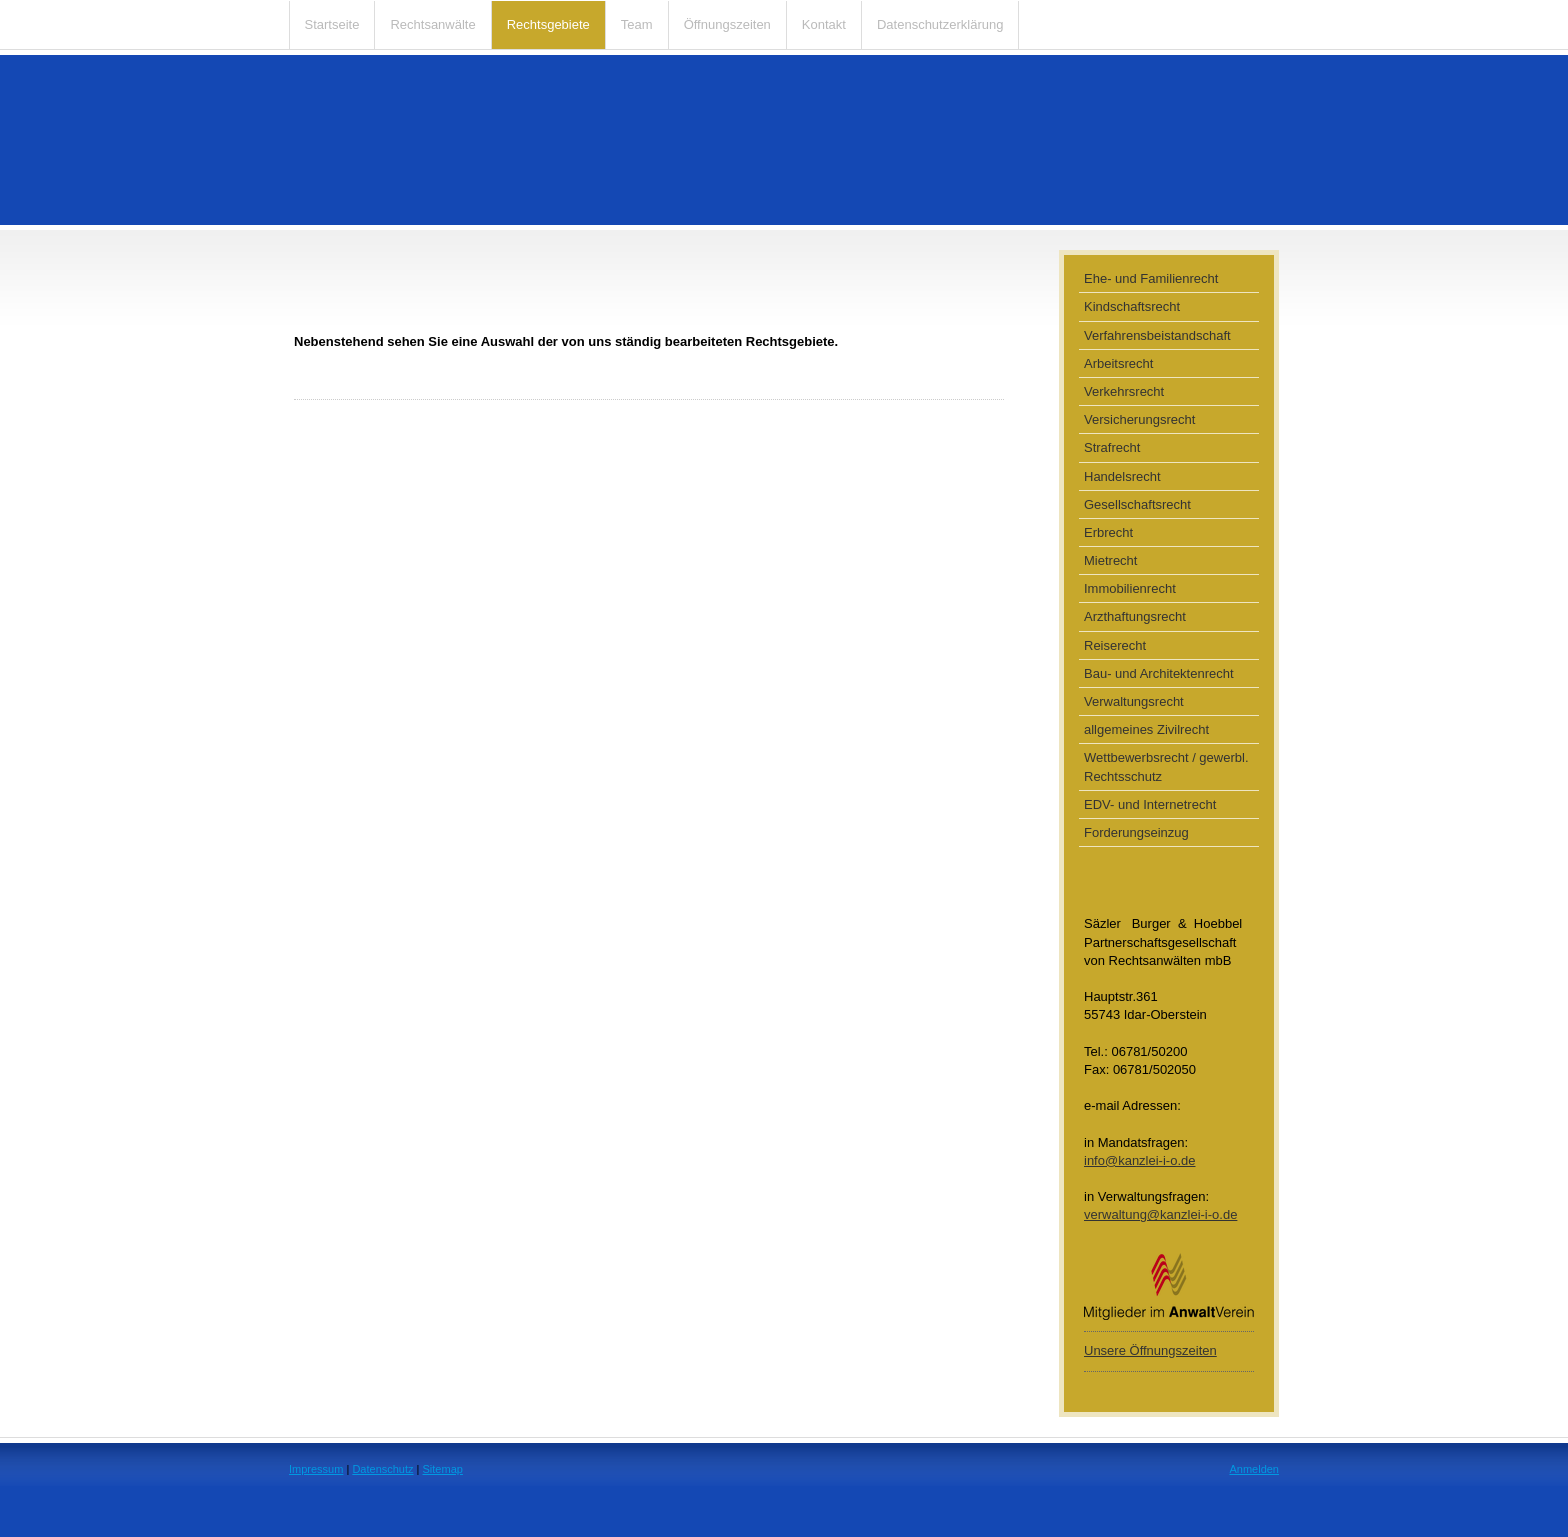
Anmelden (1254, 1469)
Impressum (316, 1469)
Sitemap (443, 1469)
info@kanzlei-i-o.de (1139, 1160)
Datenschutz (382, 1469)
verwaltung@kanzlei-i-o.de (1160, 1214)
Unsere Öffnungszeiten (1150, 1350)
